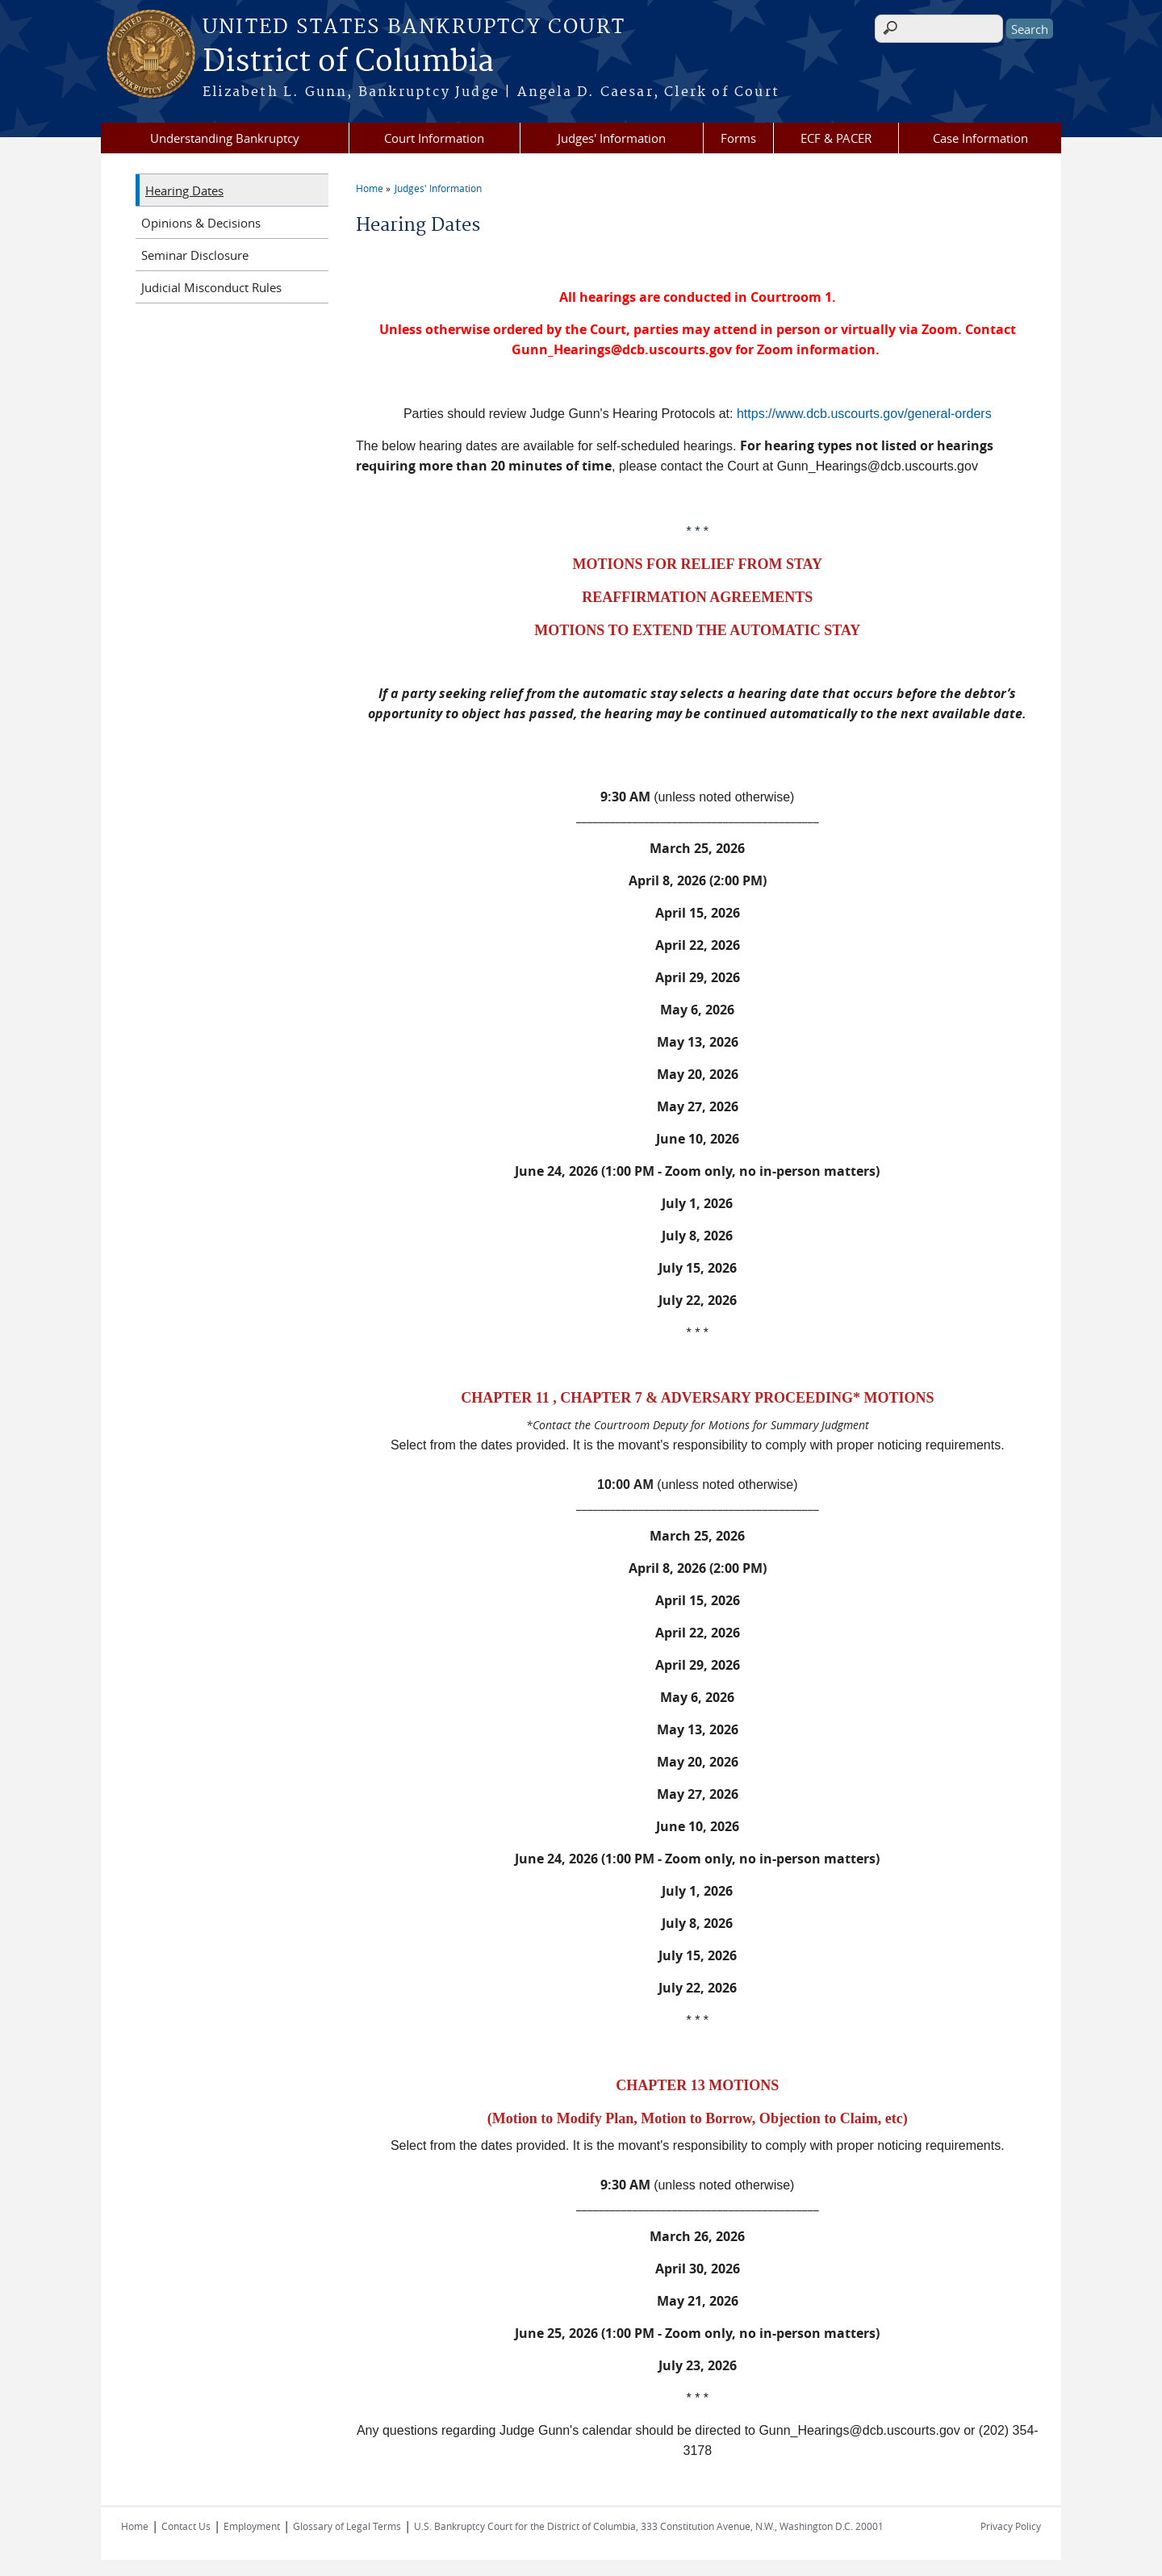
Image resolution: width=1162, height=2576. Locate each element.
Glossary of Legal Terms (347, 2526)
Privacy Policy (1010, 2526)
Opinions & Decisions (201, 223)
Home (369, 188)
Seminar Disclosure (195, 255)
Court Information (434, 138)
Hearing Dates (184, 190)
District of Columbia (348, 62)
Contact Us (186, 2526)
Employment (252, 2526)
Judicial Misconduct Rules (211, 287)
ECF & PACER (836, 138)
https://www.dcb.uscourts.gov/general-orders (864, 413)
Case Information (980, 138)
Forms (738, 138)
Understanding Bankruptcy (224, 138)
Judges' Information (612, 138)
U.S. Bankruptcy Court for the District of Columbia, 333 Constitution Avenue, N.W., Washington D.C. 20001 (649, 2526)
